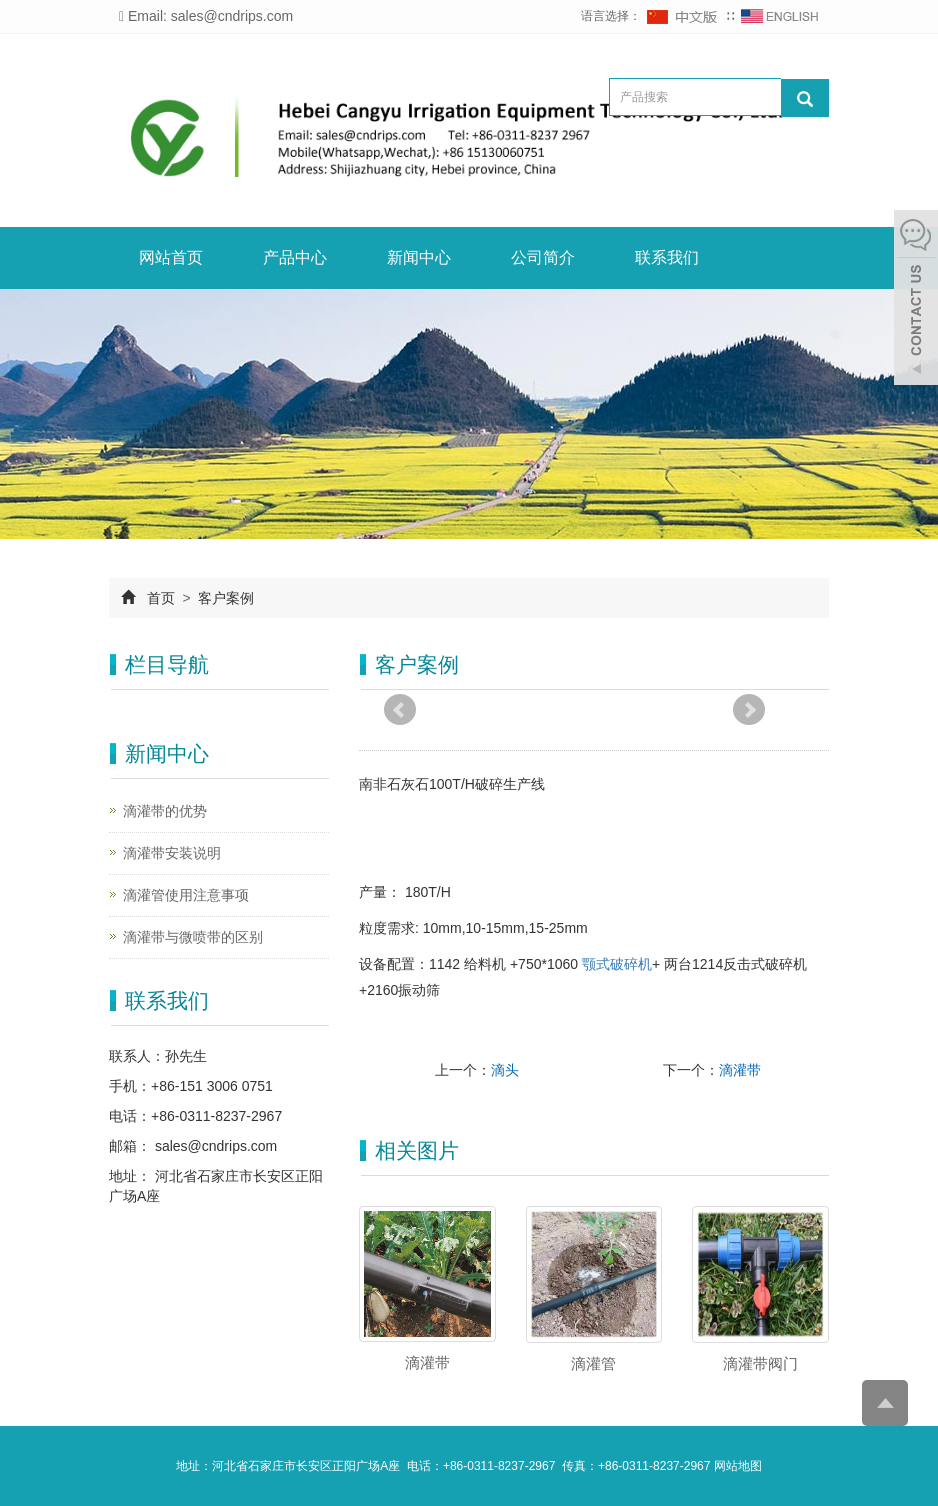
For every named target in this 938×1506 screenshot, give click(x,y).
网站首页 (171, 257)
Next (749, 710)
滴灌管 (593, 1363)
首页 (161, 598)
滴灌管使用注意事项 (186, 895)
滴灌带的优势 (165, 811)
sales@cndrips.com (214, 1146)
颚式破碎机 (617, 964)
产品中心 (295, 257)
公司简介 (543, 257)
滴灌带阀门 (760, 1363)
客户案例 (225, 598)
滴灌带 (740, 1070)
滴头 (505, 1070)
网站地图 (738, 1466)
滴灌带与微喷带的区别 (193, 937)
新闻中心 (419, 257)
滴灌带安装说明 (172, 853)
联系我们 (667, 257)
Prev (400, 710)
